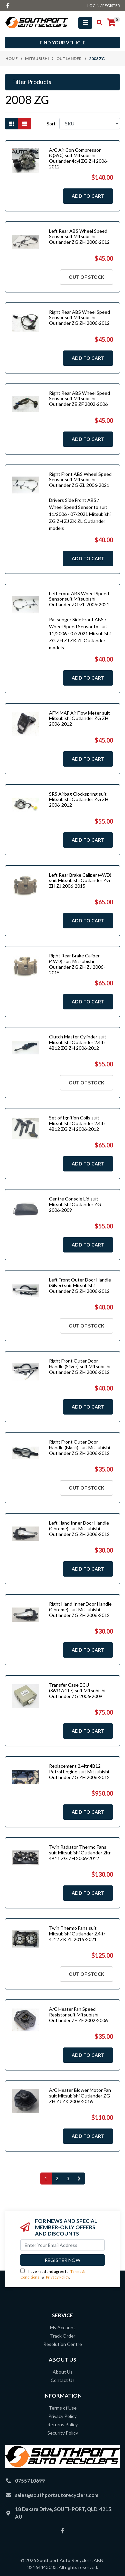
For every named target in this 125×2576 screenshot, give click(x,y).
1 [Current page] (46, 2178)
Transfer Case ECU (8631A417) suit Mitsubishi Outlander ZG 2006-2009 (77, 1690)
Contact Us (63, 2380)
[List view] (24, 123)
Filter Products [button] (31, 81)
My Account (62, 2327)
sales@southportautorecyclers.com (56, 2495)
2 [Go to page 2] (57, 2178)
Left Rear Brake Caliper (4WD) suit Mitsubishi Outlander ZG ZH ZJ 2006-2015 (80, 880)
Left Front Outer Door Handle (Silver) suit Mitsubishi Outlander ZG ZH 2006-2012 (80, 1285)
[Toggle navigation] (85, 23)
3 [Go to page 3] (68, 2178)
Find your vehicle (62, 42)
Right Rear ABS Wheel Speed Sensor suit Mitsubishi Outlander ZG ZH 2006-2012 (79, 317)
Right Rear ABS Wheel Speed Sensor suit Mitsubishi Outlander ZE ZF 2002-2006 (79, 398)
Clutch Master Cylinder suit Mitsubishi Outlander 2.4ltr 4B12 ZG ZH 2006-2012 (77, 1042)
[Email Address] (62, 2245)
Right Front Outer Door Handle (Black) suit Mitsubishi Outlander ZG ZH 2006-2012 (79, 1447)
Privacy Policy (57, 2277)
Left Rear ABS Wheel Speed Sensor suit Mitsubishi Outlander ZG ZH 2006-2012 (79, 236)
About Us (63, 2372)
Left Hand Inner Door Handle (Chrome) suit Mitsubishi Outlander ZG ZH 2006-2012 (79, 1528)
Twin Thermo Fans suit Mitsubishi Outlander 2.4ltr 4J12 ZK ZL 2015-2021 (77, 1933)
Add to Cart (88, 196)
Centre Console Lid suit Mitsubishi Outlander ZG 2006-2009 (75, 1204)
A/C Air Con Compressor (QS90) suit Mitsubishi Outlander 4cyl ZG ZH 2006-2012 (78, 158)
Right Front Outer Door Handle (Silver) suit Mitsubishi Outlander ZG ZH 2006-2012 (79, 1366)
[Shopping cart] (111, 22)
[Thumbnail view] (11, 123)
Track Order (62, 2336)
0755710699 (30, 2481)
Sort (51, 123)
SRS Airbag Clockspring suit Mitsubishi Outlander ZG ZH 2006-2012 (78, 799)
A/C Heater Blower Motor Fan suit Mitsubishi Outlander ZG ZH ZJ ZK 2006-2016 (80, 2095)
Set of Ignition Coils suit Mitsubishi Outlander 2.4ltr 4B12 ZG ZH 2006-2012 (77, 1123)
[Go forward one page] (79, 2179)
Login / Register (103, 5)
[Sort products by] (89, 123)
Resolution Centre (62, 2344)
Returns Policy (62, 2424)
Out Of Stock (86, 277)
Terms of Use (63, 2408)
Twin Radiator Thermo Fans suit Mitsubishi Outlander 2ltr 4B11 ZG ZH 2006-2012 (80, 1852)
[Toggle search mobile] (97, 22)
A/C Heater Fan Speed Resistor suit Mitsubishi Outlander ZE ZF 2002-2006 (78, 2014)
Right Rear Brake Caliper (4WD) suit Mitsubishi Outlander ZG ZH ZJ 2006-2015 (77, 964)
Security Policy (62, 2433)
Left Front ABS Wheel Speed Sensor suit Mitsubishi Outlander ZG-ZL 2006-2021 (79, 599)
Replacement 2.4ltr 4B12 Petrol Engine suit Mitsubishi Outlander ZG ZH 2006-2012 (79, 1771)
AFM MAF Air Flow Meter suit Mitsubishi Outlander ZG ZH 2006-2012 (79, 718)
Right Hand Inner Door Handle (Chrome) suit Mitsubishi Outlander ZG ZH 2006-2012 (80, 1609)
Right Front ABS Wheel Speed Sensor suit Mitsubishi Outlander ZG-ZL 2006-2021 (80, 479)
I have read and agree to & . (52, 2274)
